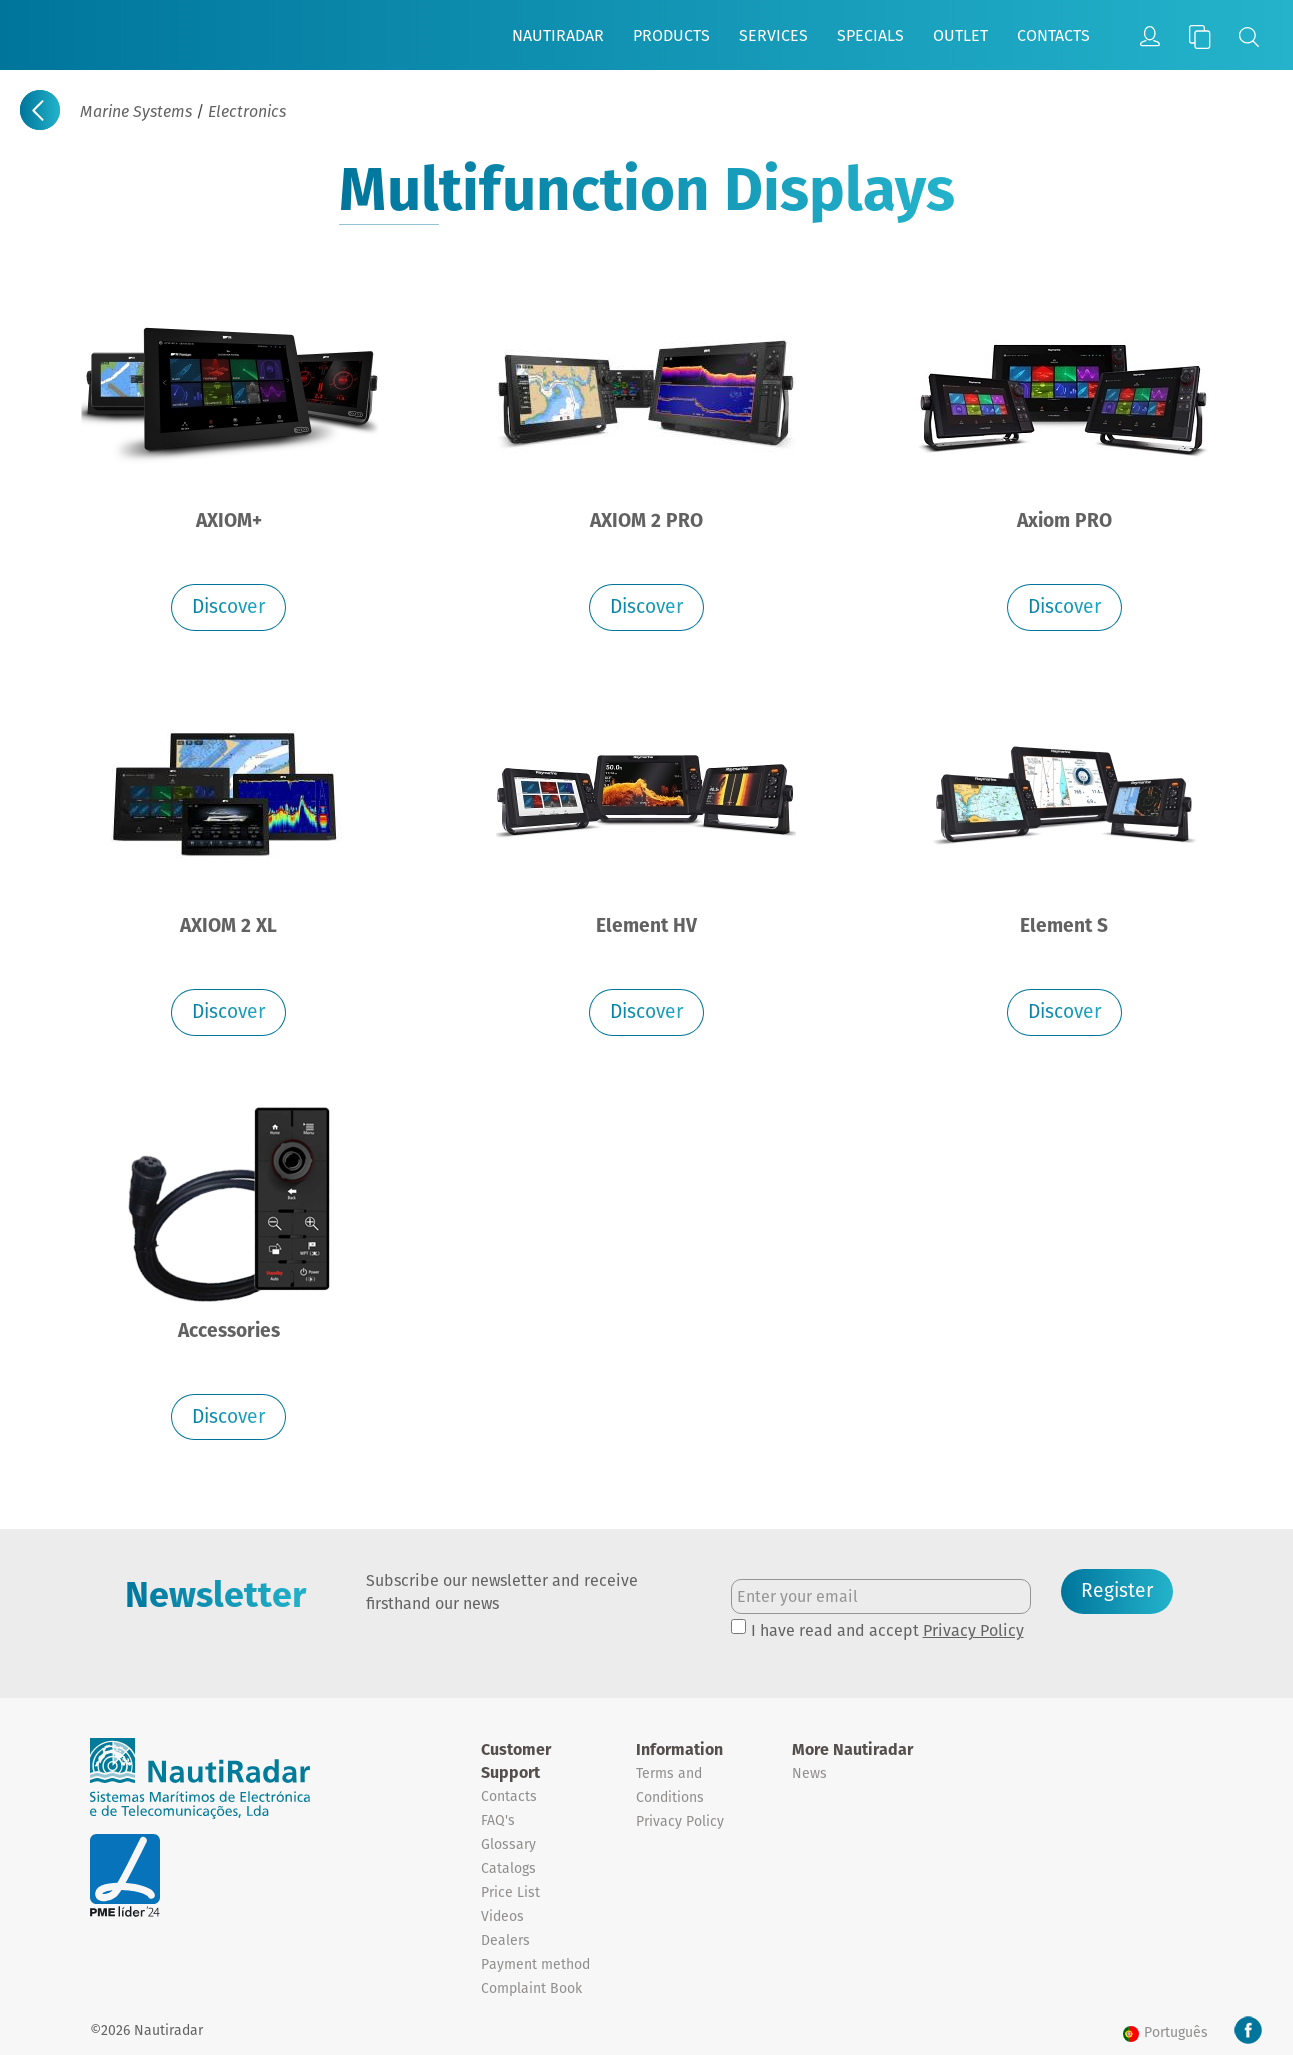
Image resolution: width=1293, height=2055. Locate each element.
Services (773, 35)
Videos (502, 1916)
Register (1117, 1590)
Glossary (508, 1844)
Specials (870, 35)
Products (671, 35)
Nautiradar (558, 35)
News (809, 1773)
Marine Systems (136, 111)
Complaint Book (531, 1988)
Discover (228, 606)
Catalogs (508, 1868)
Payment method (535, 1964)
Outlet (960, 35)
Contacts (1053, 35)
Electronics (247, 111)
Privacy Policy (973, 1630)
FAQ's (498, 1820)
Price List (510, 1892)
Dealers (505, 1940)
